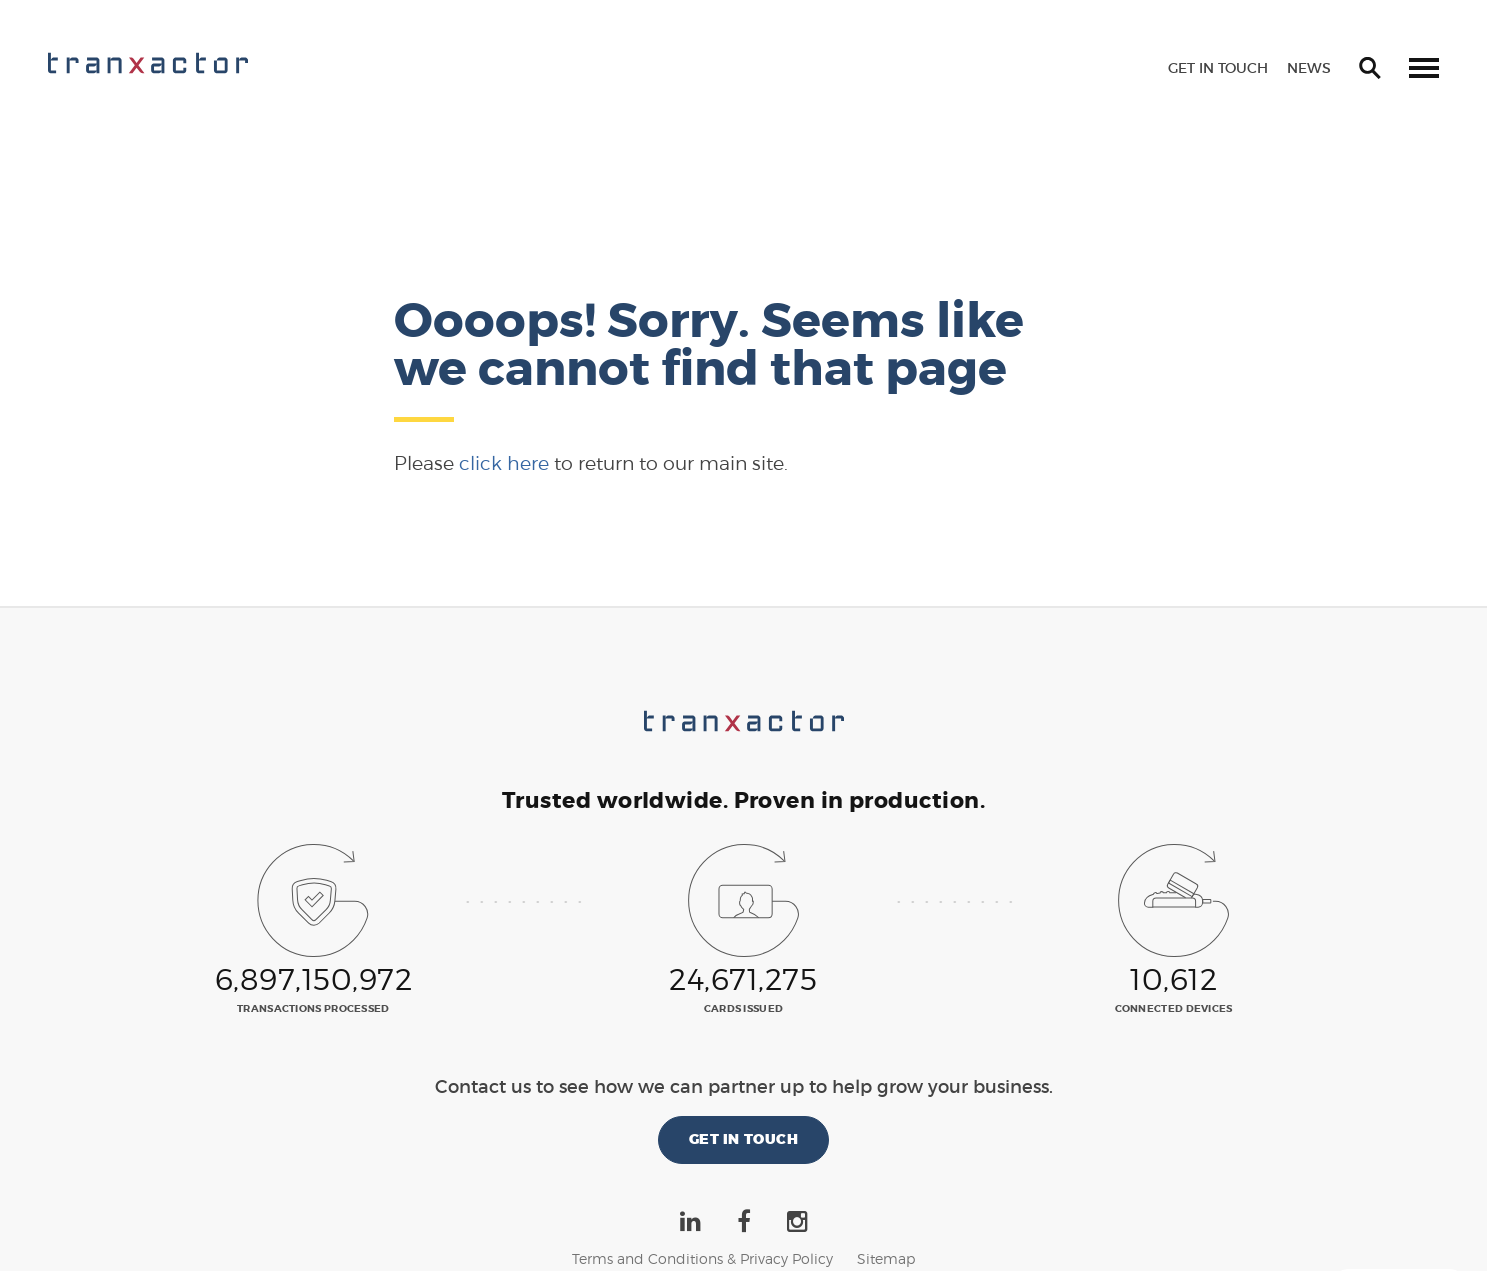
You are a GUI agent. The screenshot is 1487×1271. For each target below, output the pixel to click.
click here (504, 463)
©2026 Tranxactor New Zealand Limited (743, 1235)
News (1309, 68)
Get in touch (1218, 68)
